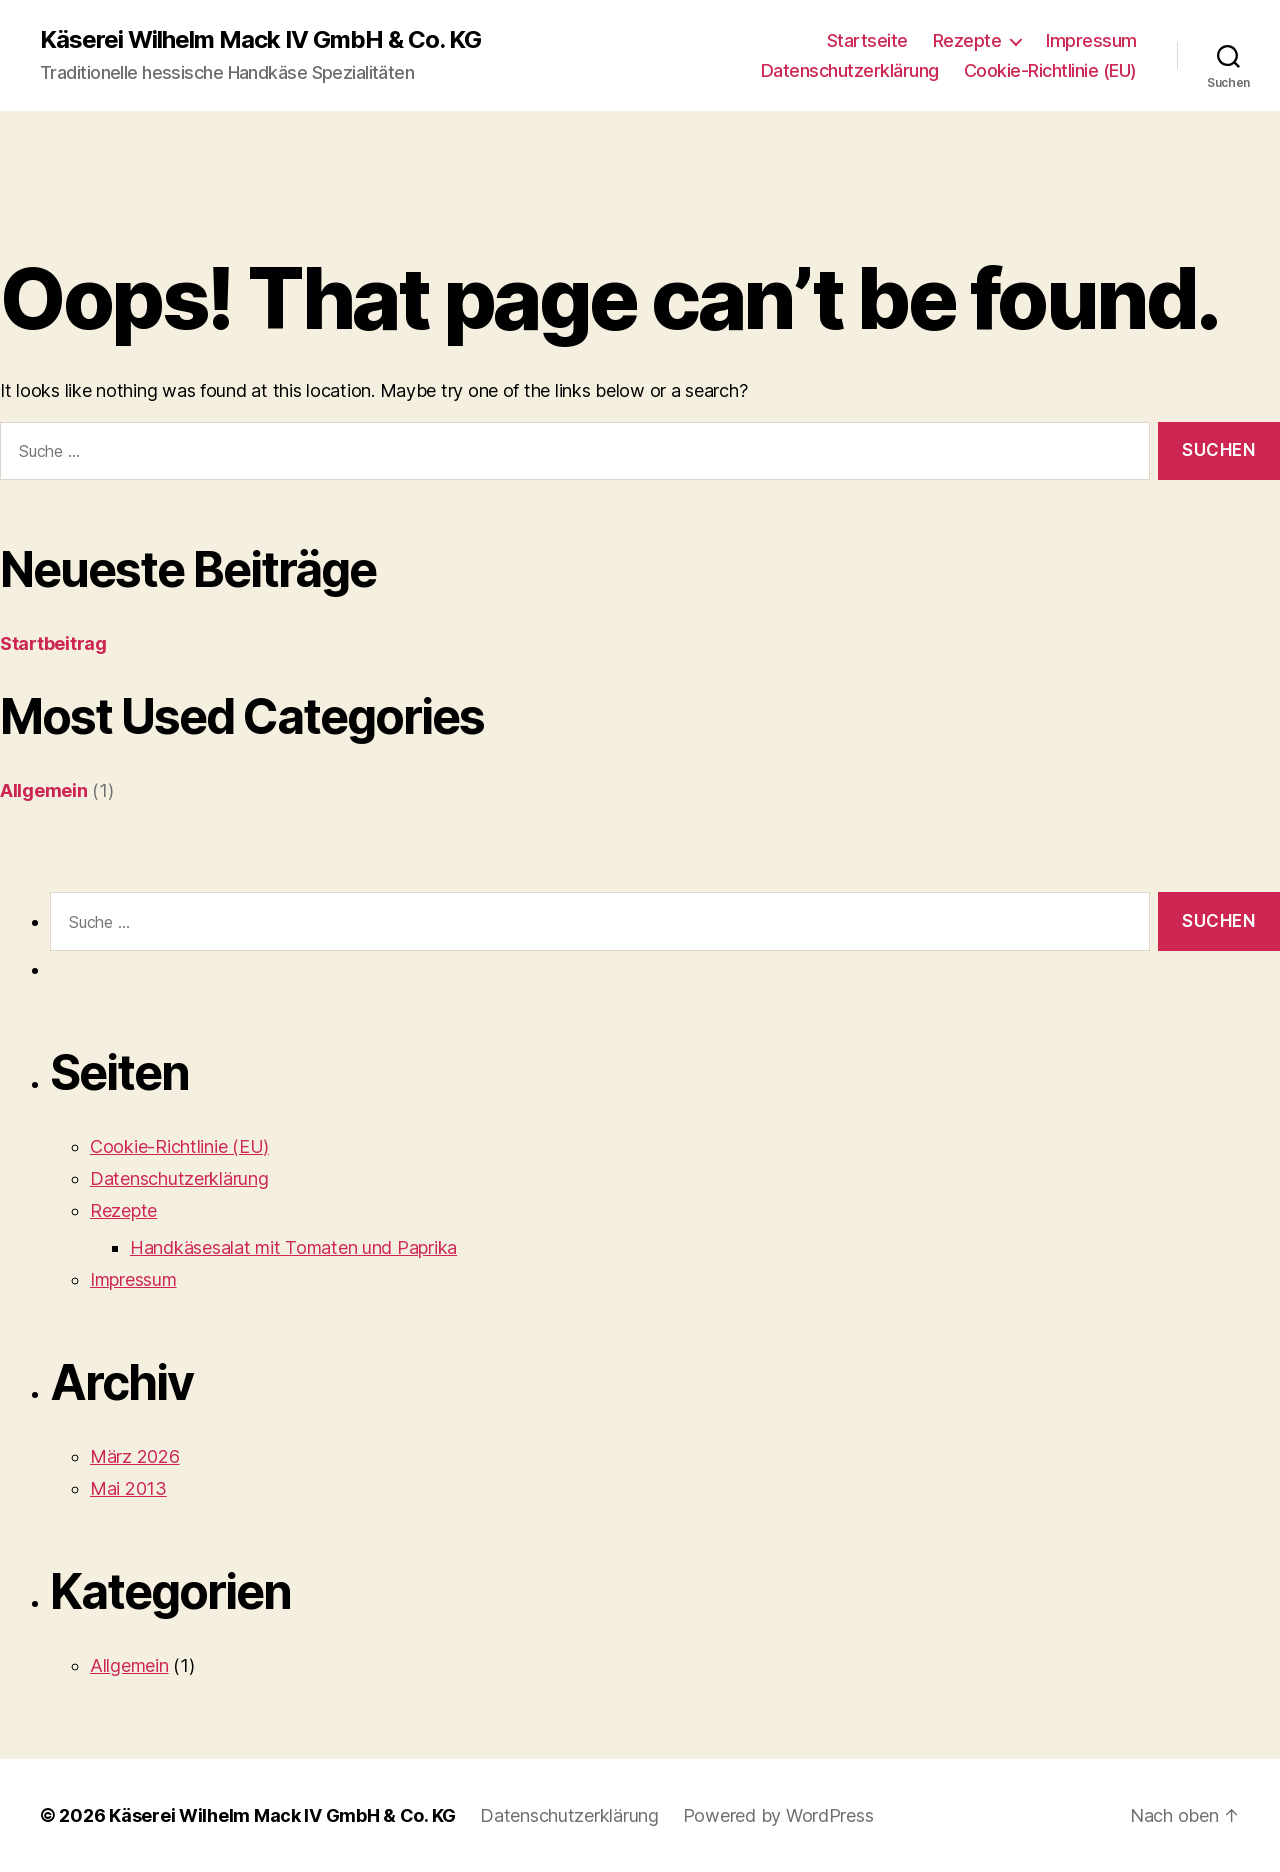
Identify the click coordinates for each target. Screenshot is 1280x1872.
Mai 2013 (128, 1488)
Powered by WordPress (778, 1815)
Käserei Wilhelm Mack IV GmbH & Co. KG (260, 40)
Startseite (867, 40)
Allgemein (44, 790)
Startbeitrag (53, 643)
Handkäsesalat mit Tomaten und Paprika (293, 1247)
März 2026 (135, 1456)
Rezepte (967, 40)
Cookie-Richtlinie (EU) (1050, 70)
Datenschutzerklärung (850, 70)
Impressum (1091, 40)
